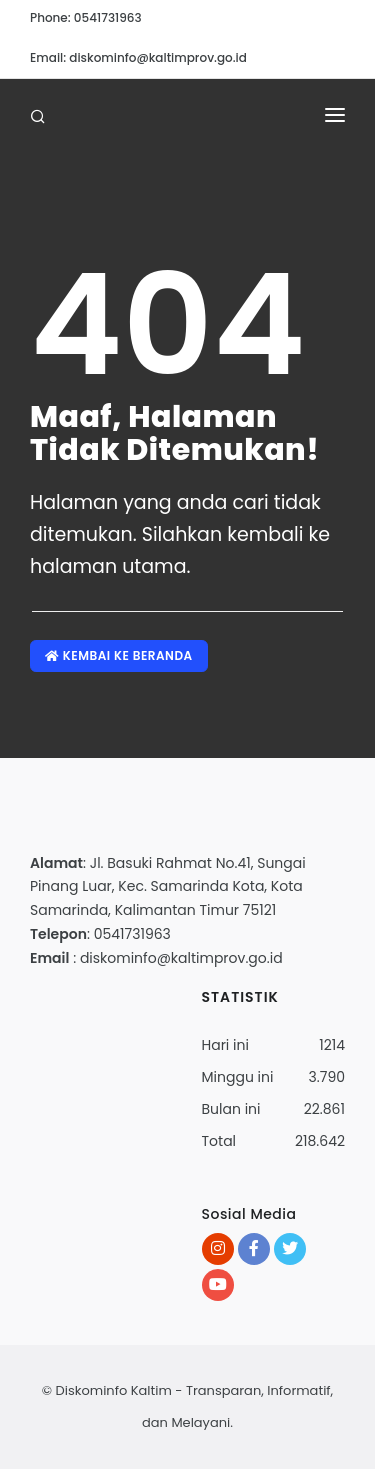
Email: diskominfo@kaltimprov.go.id (138, 57)
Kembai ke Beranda (119, 655)
